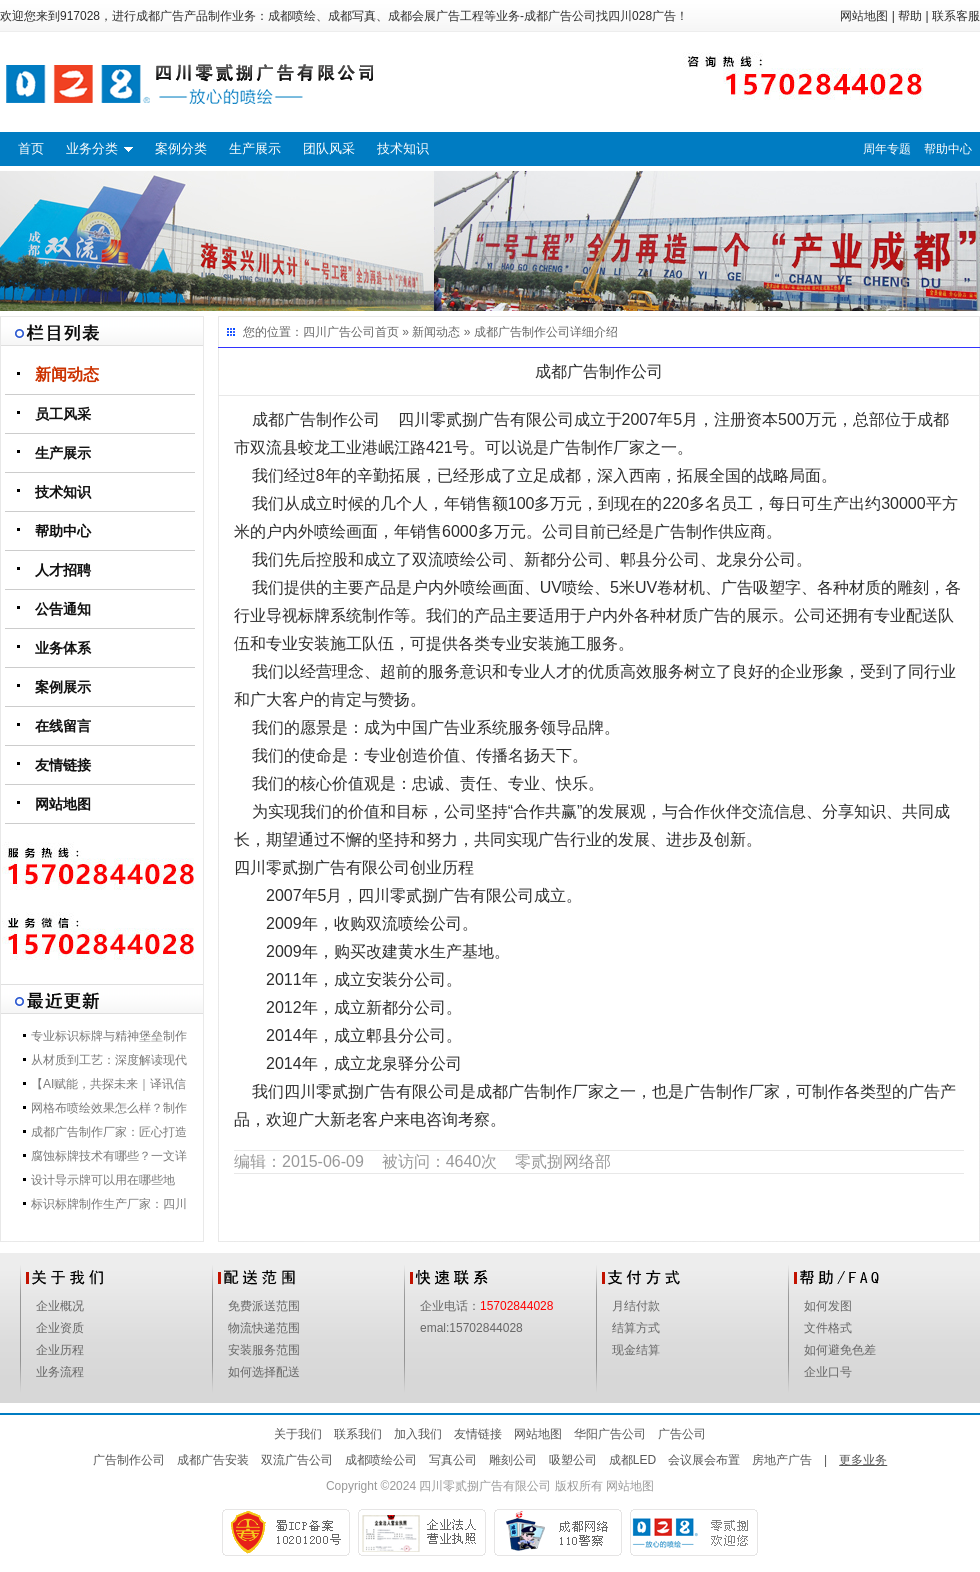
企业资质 (60, 1328)
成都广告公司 (560, 16)
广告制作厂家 (597, 447)
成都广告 (160, 16)
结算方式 (636, 1328)
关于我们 (298, 1434)
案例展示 (63, 687)
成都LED (632, 1460)
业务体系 (63, 648)
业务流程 (60, 1372)
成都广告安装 (213, 1460)
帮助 (910, 16)
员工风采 (63, 414)
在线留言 (63, 726)
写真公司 (453, 1460)
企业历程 (60, 1350)
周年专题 (887, 149)
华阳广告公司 (610, 1434)
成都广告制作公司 (522, 332)
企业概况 (60, 1306)
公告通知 (63, 609)
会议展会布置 (704, 1460)
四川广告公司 (339, 332)
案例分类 (181, 148)
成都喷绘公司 (381, 1460)
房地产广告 (782, 1460)
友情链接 (63, 765)
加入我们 (418, 1434)
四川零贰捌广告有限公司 (485, 1486)
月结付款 (636, 1306)
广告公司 (682, 1434)
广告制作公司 (129, 1460)
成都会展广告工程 (436, 16)
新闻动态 (67, 374)
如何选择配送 (264, 1372)
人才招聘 (63, 570)
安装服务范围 (264, 1350)
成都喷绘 (292, 16)
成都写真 (352, 16)
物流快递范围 (264, 1328)
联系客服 (956, 16)
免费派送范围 (264, 1306)
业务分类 (92, 148)
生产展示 (255, 148)
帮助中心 (948, 149)
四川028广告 (642, 16)
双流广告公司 (297, 1460)
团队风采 (329, 148)
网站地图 (864, 16)
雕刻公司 (513, 1460)
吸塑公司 (573, 1460)
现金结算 (636, 1350)
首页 (31, 148)
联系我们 (358, 1434)
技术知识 (403, 148)
